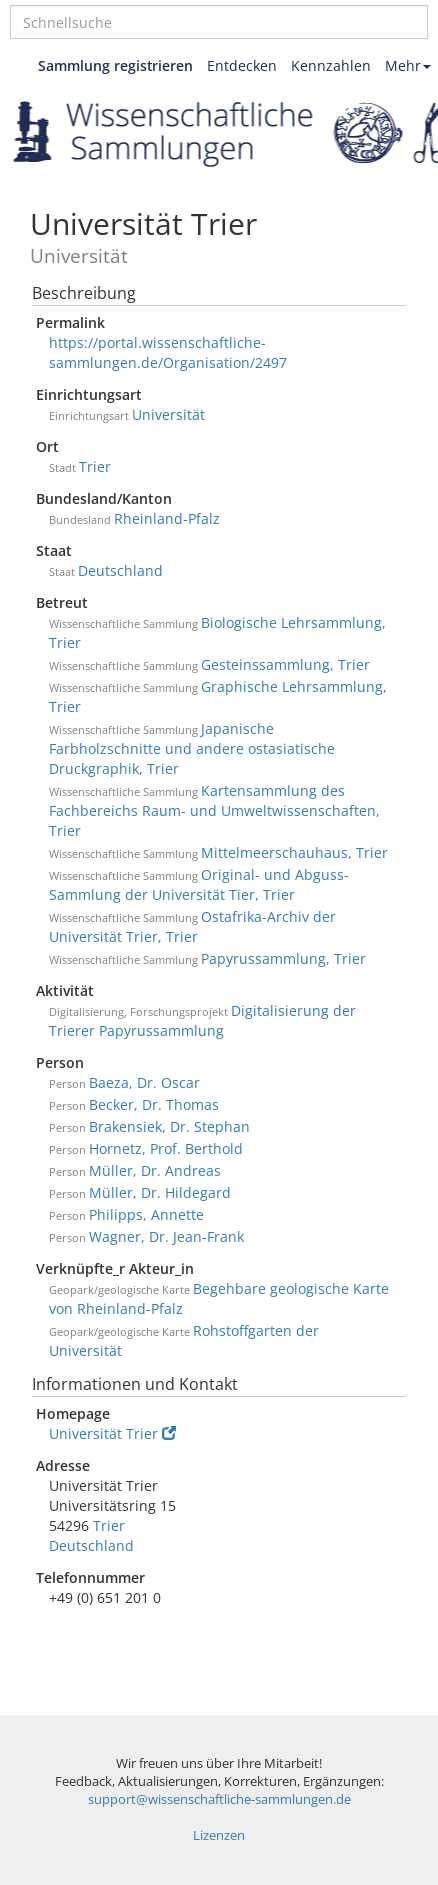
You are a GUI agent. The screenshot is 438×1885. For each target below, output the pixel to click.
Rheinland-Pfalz (167, 518)
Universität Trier (112, 1433)
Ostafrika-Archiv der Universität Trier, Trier (192, 926)
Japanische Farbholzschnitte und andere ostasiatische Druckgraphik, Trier (192, 748)
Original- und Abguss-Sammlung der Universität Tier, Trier (199, 884)
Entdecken (242, 65)
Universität (168, 414)
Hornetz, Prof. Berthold (166, 1148)
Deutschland (120, 570)
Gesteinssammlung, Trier (285, 664)
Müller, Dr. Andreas (155, 1170)
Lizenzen (219, 1835)
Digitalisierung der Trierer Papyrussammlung (202, 1020)
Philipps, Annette (146, 1214)
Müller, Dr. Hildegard (160, 1192)
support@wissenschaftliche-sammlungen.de (219, 1799)
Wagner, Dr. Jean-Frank (166, 1236)
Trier (95, 466)
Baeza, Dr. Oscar (144, 1082)
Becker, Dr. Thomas (154, 1104)
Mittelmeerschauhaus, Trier (294, 852)
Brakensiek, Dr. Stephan (169, 1126)
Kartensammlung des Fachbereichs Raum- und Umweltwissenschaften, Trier (214, 810)
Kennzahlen (331, 65)
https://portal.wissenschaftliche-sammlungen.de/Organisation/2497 (168, 352)
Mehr (408, 65)
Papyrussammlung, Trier (283, 958)
